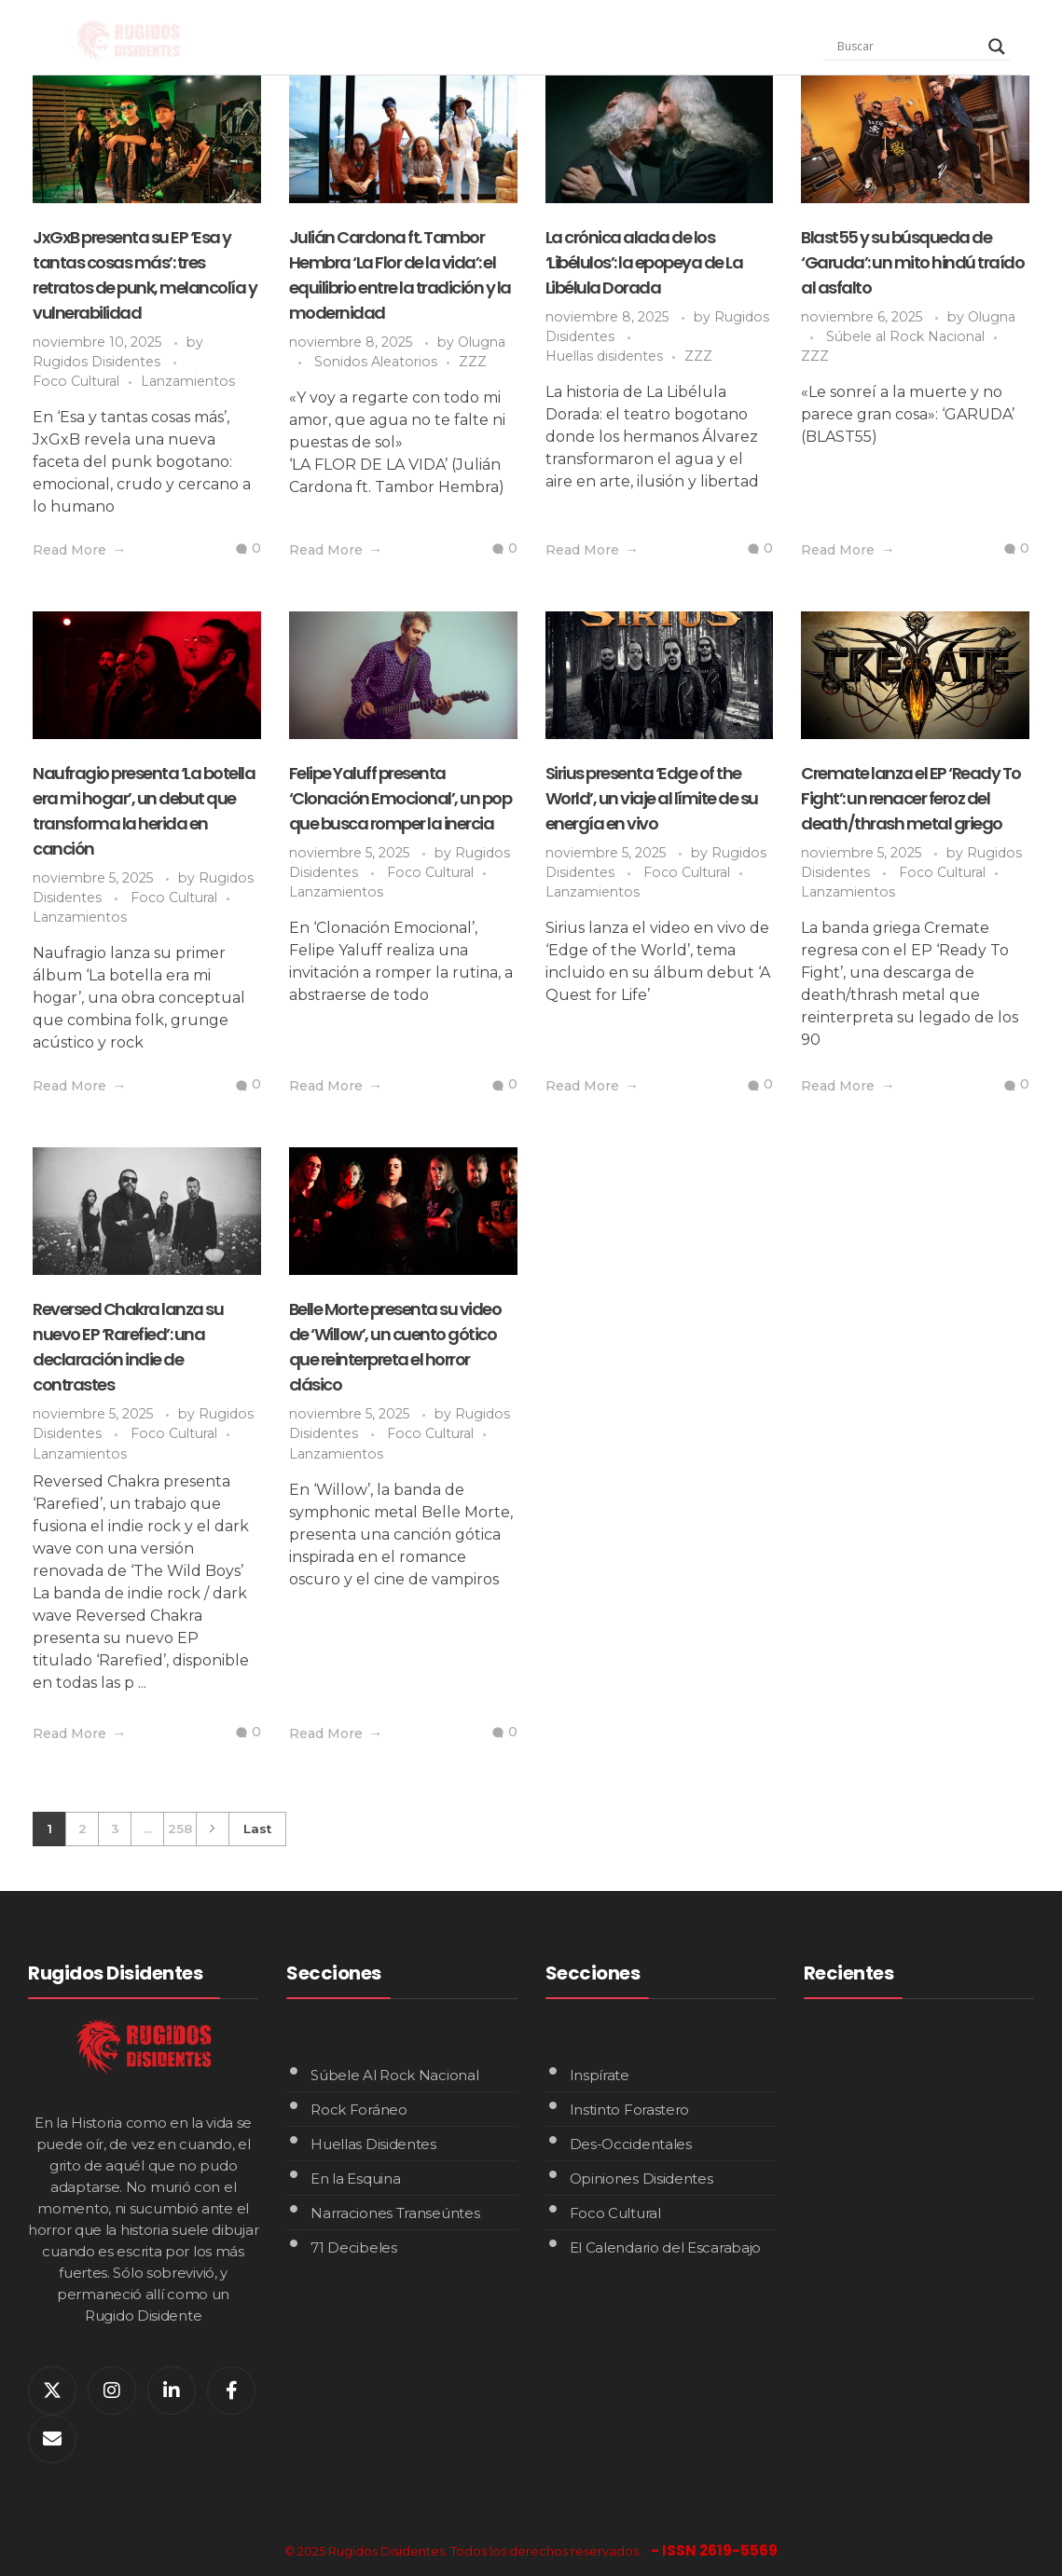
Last (257, 1828)
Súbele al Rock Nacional (905, 336)
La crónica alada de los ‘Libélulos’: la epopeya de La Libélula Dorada (644, 262)
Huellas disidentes (604, 356)
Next (212, 1829)
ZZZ (473, 361)
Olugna (481, 342)
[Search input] (908, 47)
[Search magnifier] (997, 47)
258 (180, 1828)
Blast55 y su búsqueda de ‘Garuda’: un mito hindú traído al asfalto (912, 262)
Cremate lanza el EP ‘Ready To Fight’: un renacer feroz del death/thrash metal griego (911, 798)
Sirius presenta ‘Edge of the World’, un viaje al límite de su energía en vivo (651, 798)
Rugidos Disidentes (98, 361)
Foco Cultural (76, 381)
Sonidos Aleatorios (375, 361)
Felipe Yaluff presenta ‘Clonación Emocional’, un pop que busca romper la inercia (400, 798)
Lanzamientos (188, 381)
